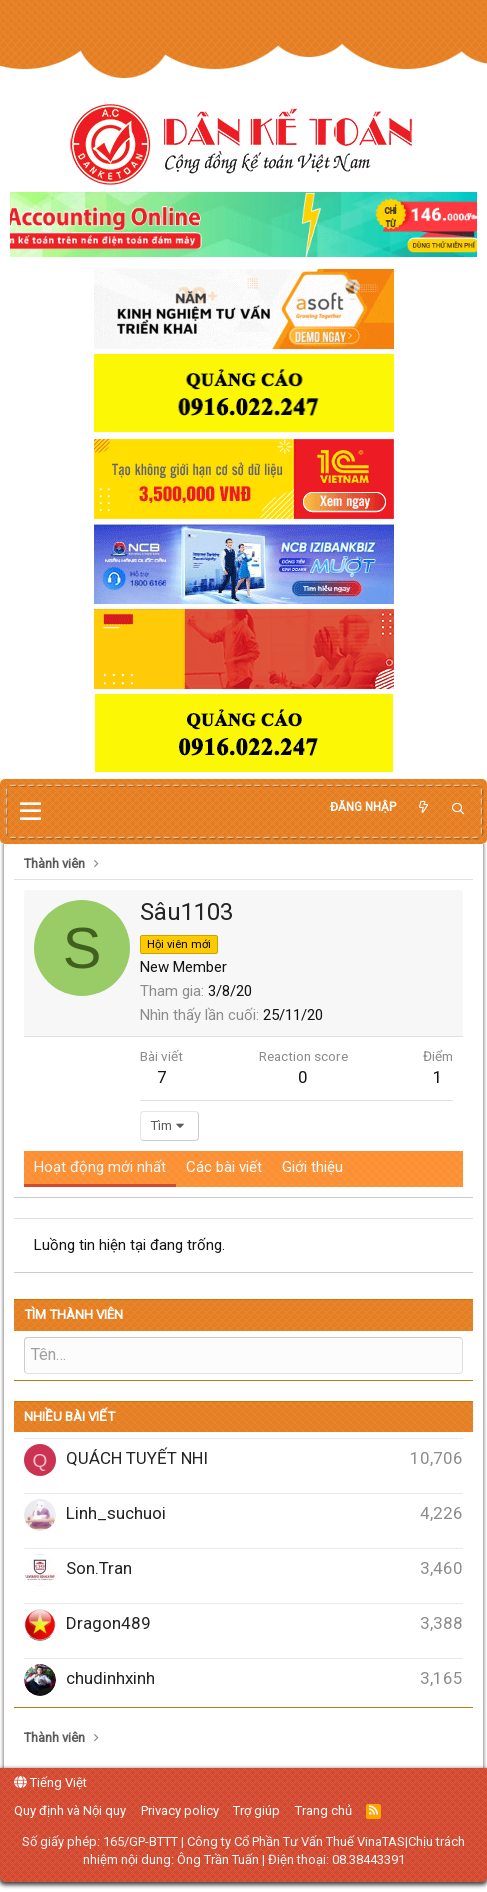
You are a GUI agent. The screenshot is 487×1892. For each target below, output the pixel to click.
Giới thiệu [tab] (312, 1167)
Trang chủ (323, 1810)
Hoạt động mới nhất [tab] (100, 1167)
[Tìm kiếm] (458, 809)
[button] (30, 812)
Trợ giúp (256, 1810)
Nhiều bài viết (69, 1416)
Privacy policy (180, 1810)
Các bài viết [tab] (224, 1167)
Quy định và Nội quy (70, 1810)
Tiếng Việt (50, 1782)
